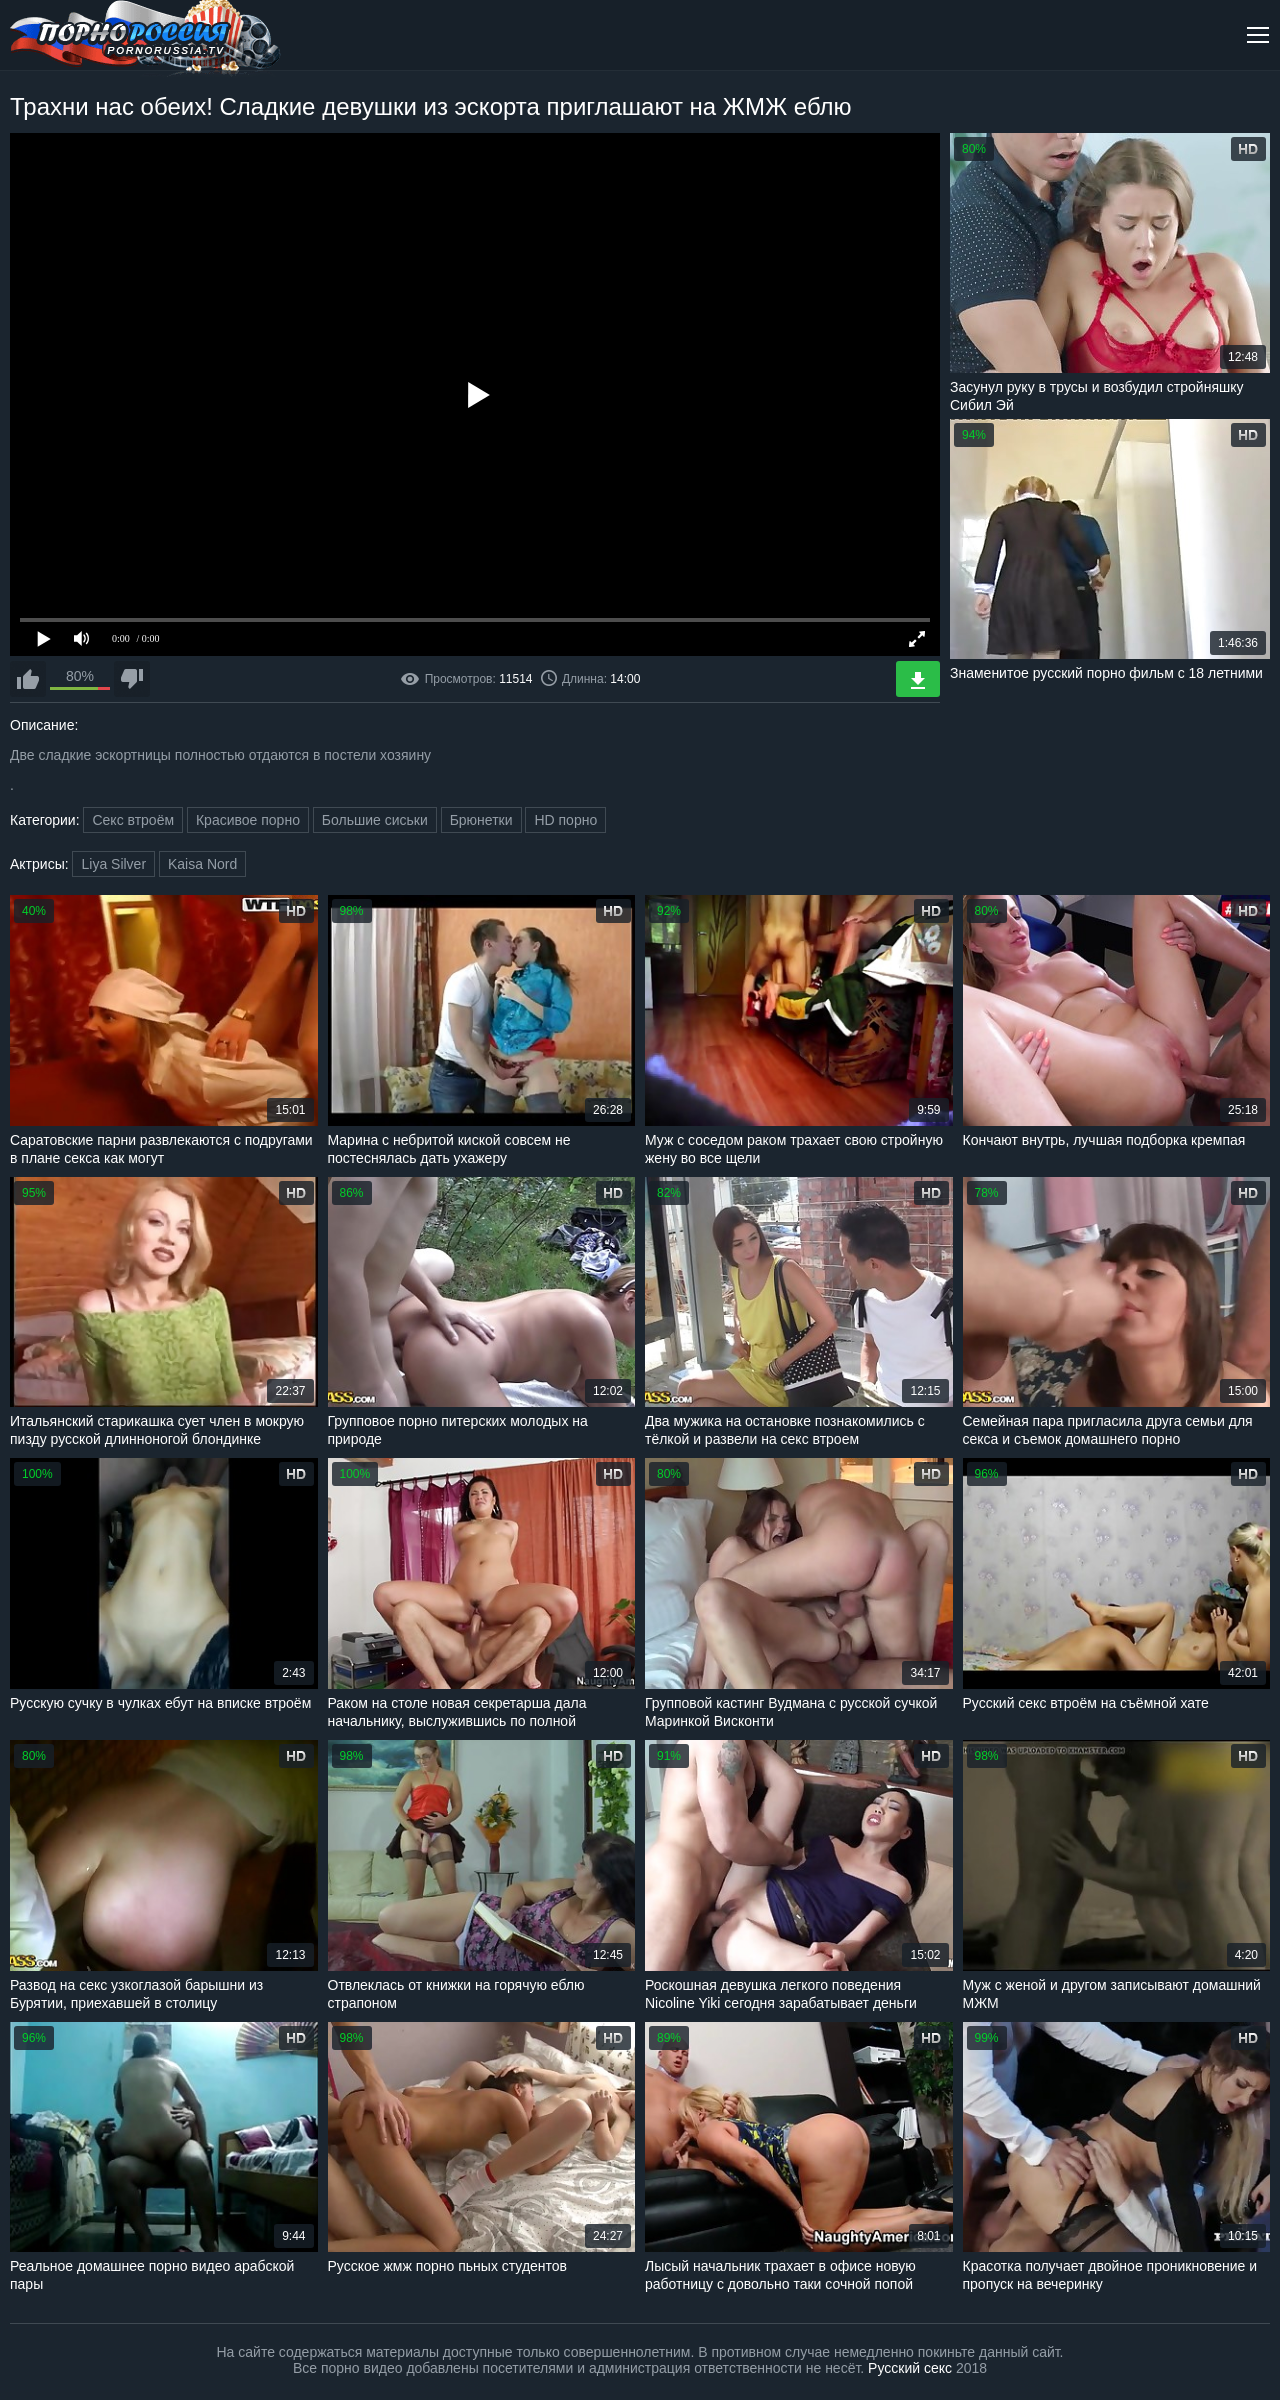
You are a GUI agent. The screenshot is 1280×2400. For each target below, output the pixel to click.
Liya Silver (113, 864)
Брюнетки (481, 820)
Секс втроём (133, 820)
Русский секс (910, 2368)
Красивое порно (248, 820)
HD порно (565, 820)
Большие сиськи (375, 820)
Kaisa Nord (202, 864)
